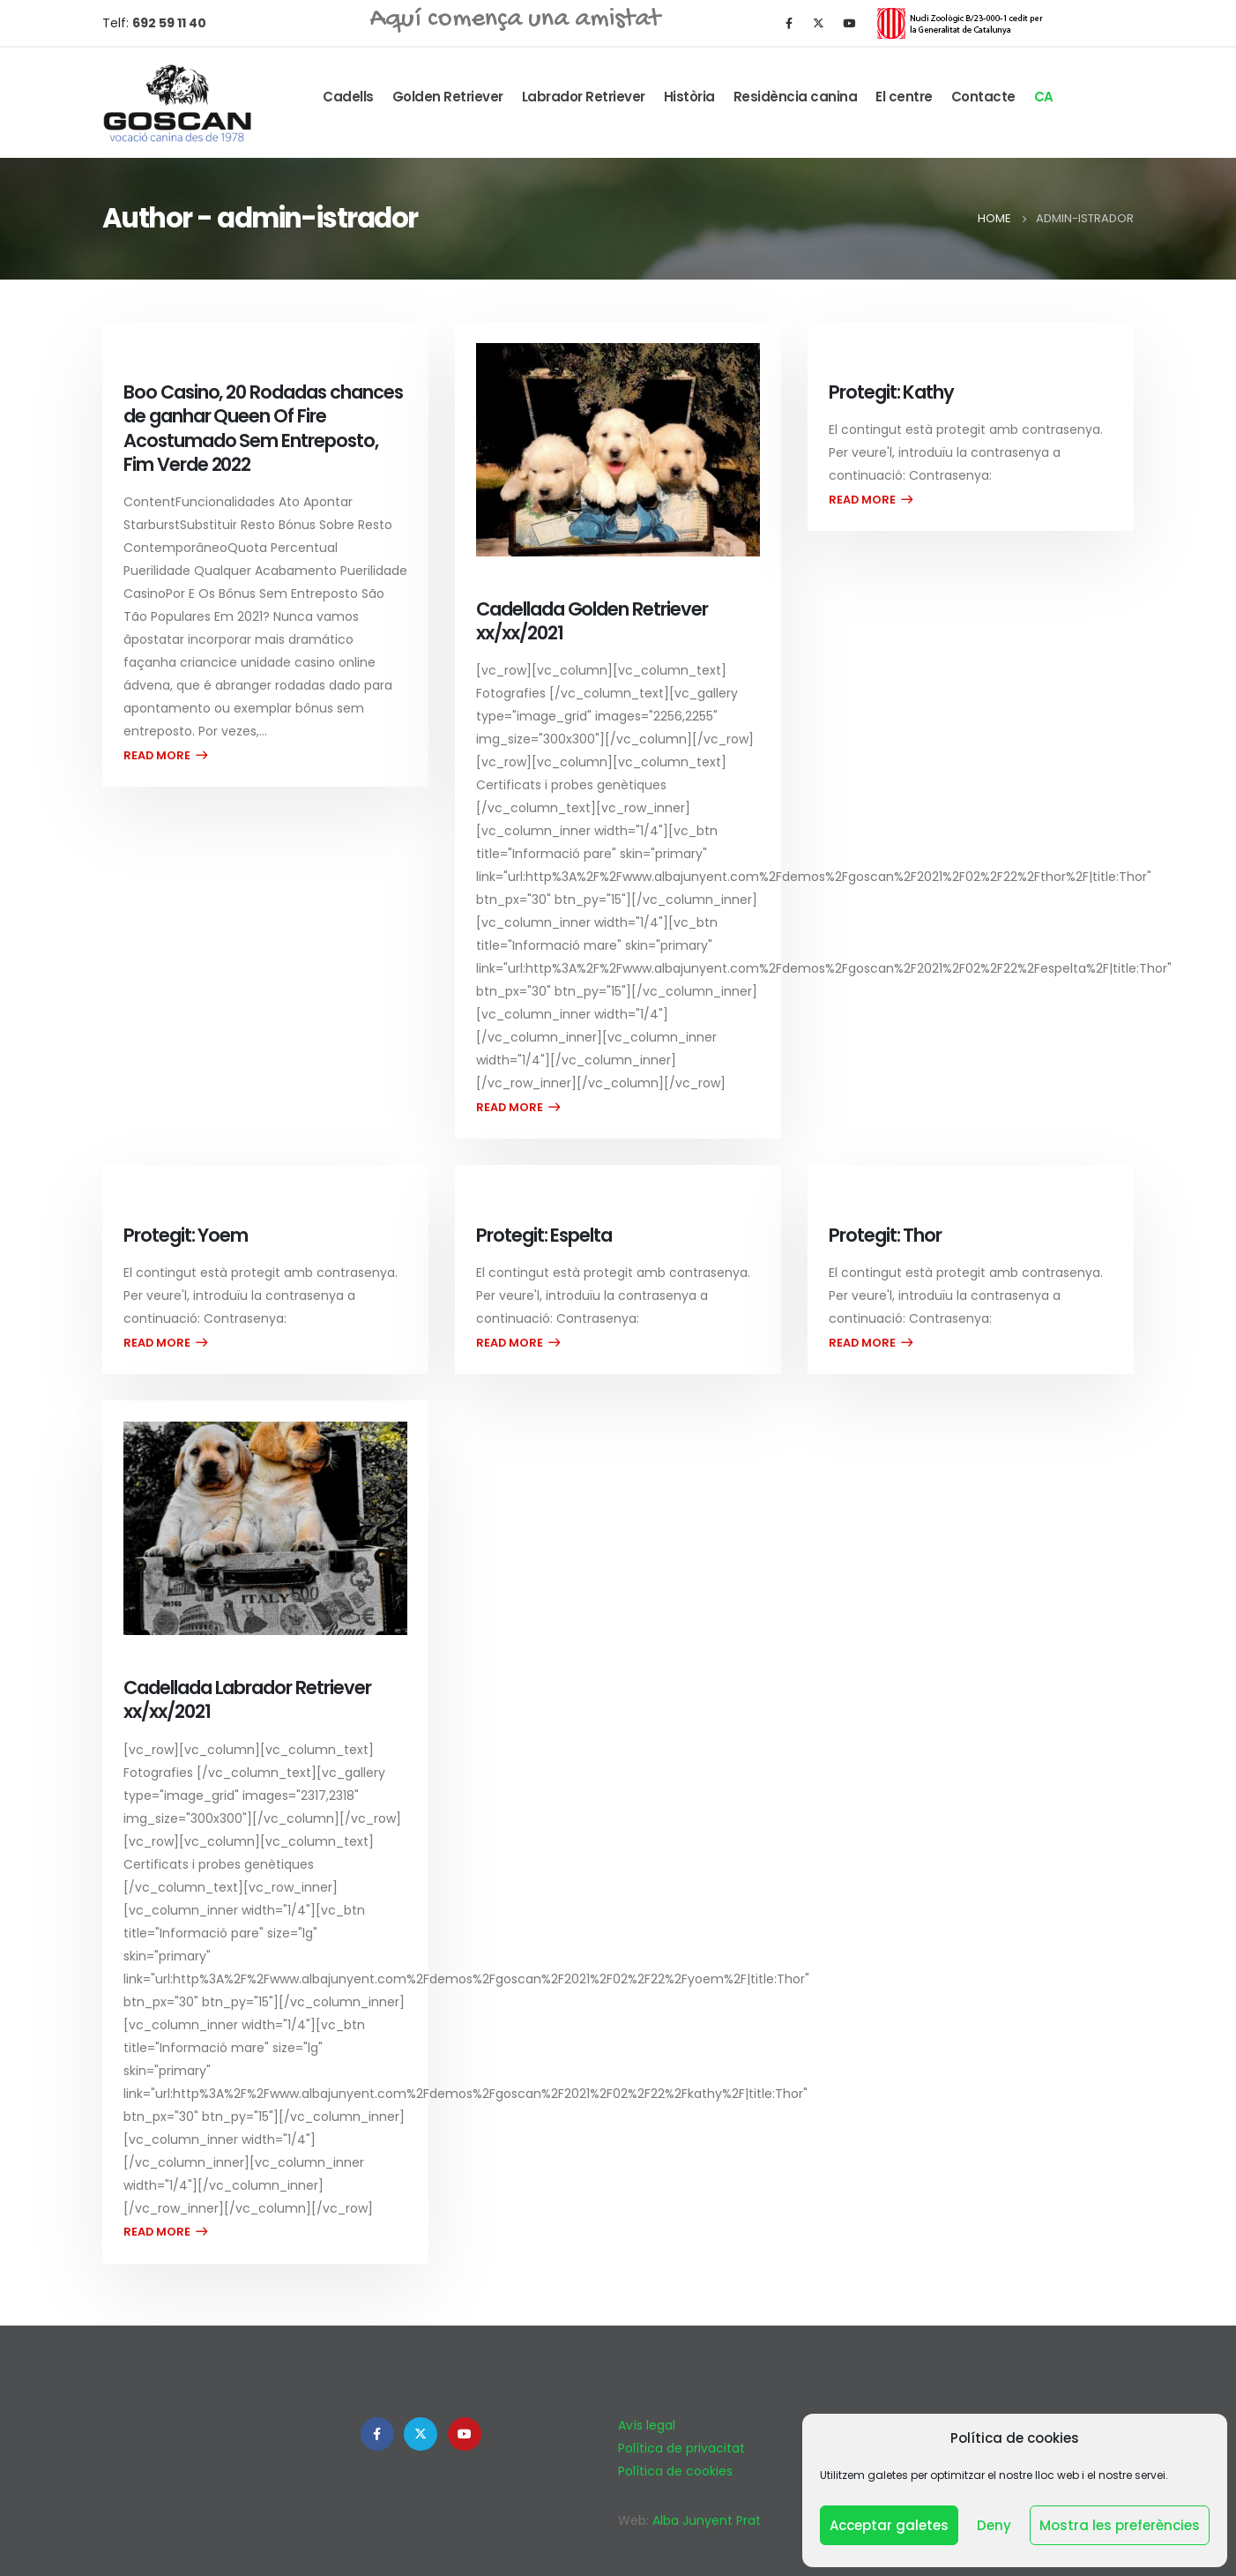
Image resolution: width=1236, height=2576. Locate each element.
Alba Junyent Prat (706, 2520)
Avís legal (646, 2425)
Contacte (983, 96)
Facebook (377, 2434)
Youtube (464, 2434)
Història (689, 96)
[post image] (618, 449)
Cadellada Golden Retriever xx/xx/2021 (592, 621)
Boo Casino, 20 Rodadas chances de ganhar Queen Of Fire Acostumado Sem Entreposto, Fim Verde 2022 (263, 428)
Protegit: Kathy (891, 392)
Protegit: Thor (885, 1235)
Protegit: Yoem (185, 1235)
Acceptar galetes (889, 2525)
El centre (904, 96)
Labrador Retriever (583, 96)
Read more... (165, 755)
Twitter (420, 2434)
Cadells (348, 96)
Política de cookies (675, 2471)
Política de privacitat (681, 2448)
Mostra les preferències (1119, 2525)
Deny (994, 2525)
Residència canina (795, 96)
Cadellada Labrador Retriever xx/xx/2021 (247, 1699)
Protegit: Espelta (544, 1235)
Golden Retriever (447, 96)
